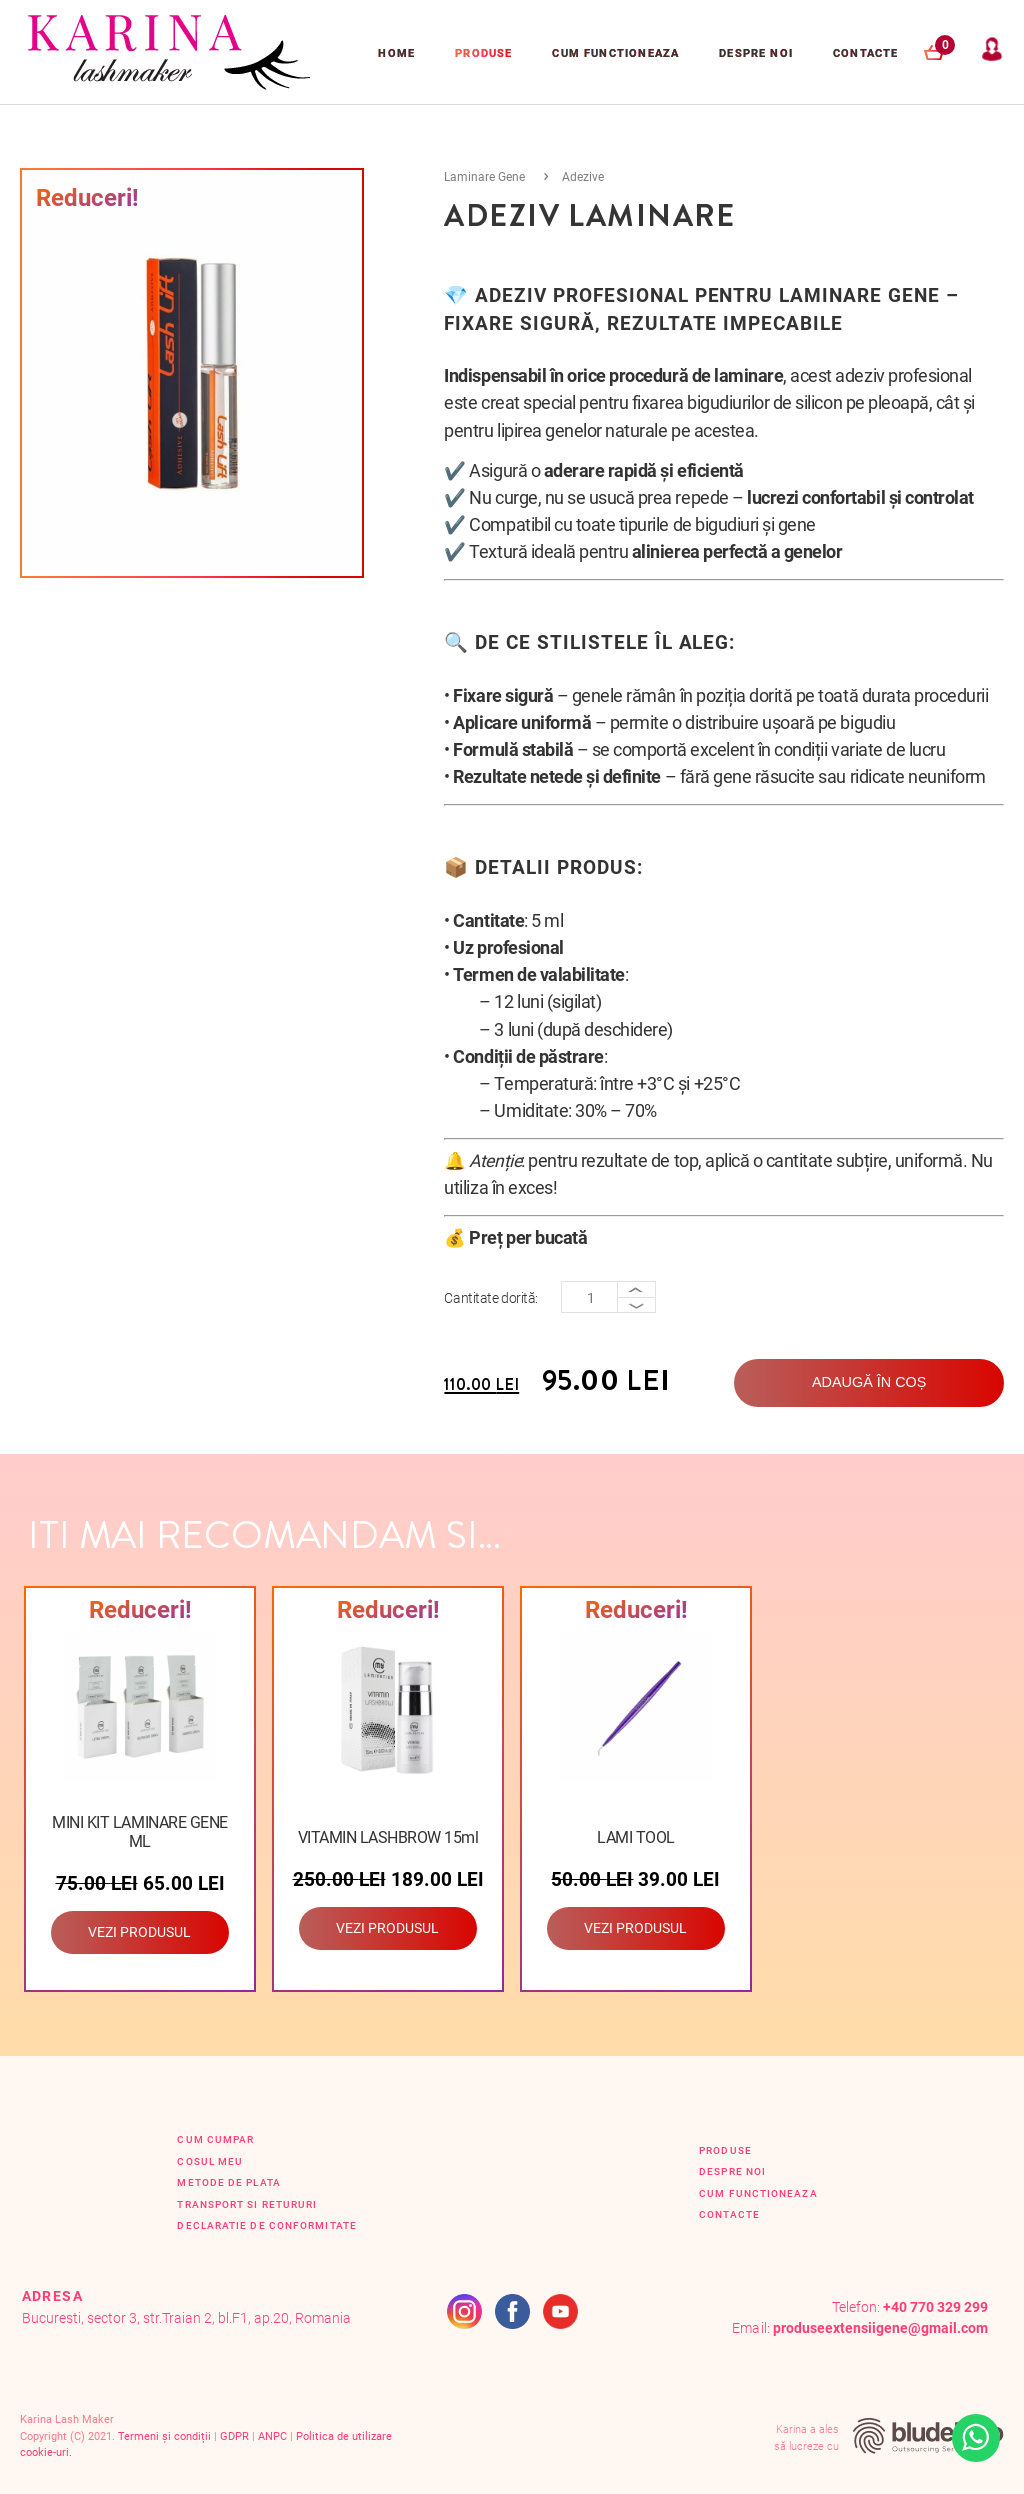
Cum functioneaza (615, 53)
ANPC (272, 2436)
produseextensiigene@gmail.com (880, 2328)
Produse (483, 53)
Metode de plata (228, 2182)
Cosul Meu (210, 2161)
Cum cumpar (215, 2139)
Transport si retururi (247, 2204)
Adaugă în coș (869, 1382)
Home (396, 53)
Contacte (865, 53)
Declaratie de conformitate (266, 2225)
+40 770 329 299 (935, 2307)
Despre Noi (756, 53)
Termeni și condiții (164, 2436)
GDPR (234, 2436)
